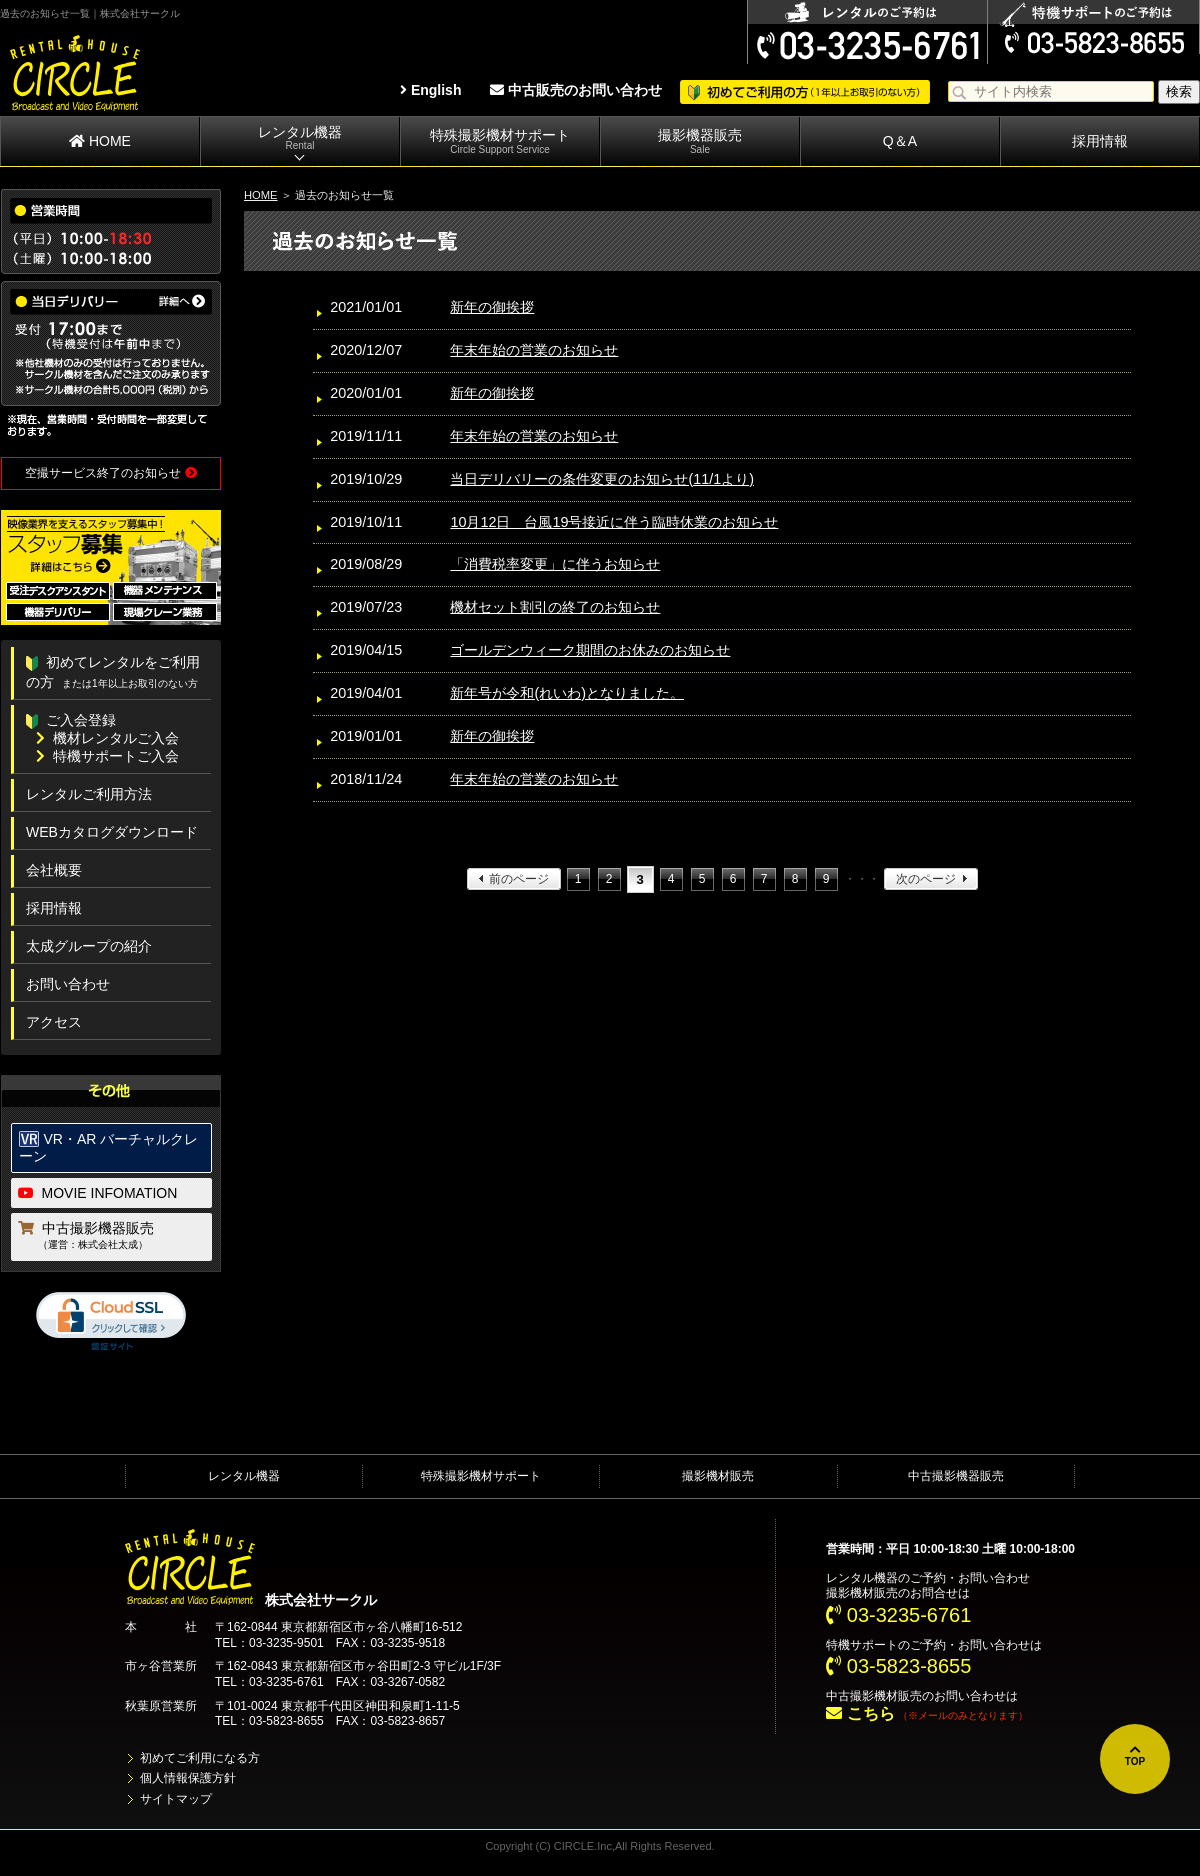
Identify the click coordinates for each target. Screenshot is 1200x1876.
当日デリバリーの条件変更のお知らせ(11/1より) (602, 479)
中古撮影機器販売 (112, 1237)
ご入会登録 (71, 720)
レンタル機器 (300, 138)
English (430, 90)
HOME (100, 141)
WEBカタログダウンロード (112, 832)
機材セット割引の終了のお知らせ (555, 607)
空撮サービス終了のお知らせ (110, 473)
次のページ (926, 879)
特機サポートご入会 (107, 756)
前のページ (519, 879)
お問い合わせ (68, 984)
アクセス (54, 1022)
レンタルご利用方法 (89, 794)
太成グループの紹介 (89, 946)
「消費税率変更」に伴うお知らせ (555, 564)
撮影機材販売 (718, 1476)
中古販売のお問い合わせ (576, 90)
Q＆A (900, 141)
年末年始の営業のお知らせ (534, 350)
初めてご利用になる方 (200, 1758)
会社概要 (54, 870)
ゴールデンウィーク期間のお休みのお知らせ (590, 650)
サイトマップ (176, 1799)
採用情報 (1100, 141)
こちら (860, 1713)
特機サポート (862, 1645)
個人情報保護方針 (188, 1778)
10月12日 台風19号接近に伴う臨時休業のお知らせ (614, 522)
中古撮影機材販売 (874, 1696)
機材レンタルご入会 (107, 738)
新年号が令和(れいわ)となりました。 (567, 693)
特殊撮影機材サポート (500, 141)
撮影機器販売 (700, 141)
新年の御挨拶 (492, 307)
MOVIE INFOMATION (98, 1193)
